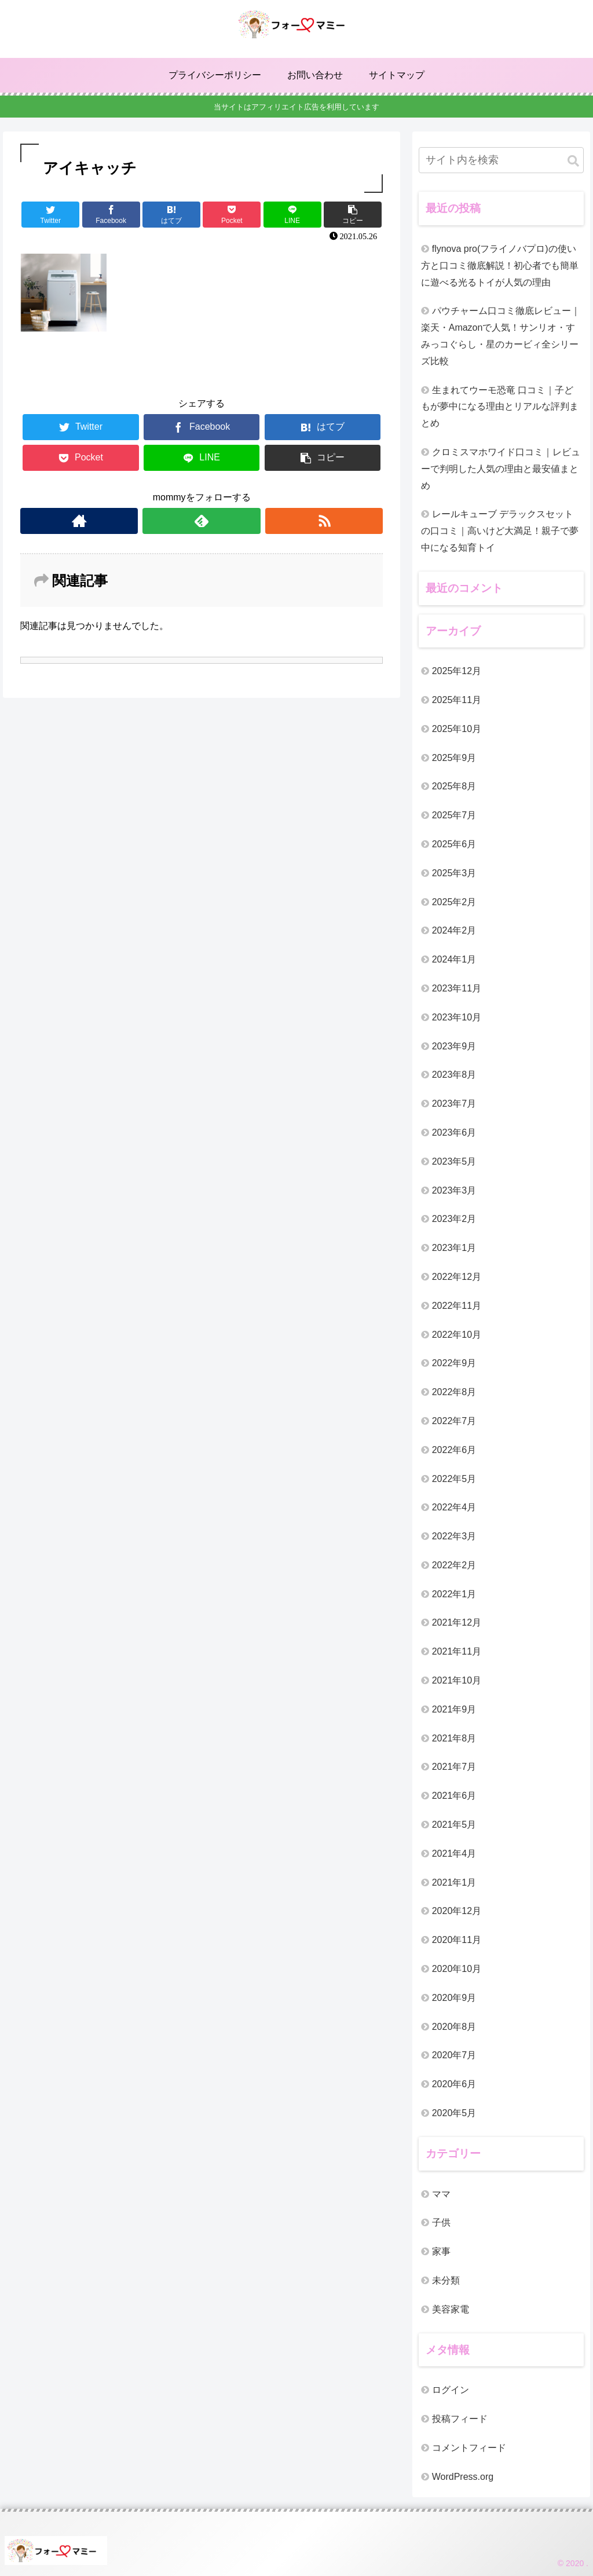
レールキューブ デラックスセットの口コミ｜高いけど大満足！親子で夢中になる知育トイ (500, 530)
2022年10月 (456, 1335)
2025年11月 (456, 700)
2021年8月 (454, 1738)
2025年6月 (454, 844)
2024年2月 (454, 930)
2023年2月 (454, 1219)
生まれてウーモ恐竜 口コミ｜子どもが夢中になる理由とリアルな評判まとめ (500, 407)
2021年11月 (456, 1651)
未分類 (446, 2280)
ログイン (450, 2390)
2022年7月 (454, 1421)
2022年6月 (454, 1450)
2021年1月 (454, 1882)
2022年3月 (454, 1536)
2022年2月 (454, 1565)
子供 (441, 2222)
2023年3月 (454, 1190)
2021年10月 (456, 1680)
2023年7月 (454, 1103)
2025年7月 (454, 815)
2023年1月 (454, 1248)
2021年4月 (454, 1853)
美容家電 (450, 2309)
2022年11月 (456, 1306)
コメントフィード (469, 2448)
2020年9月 (454, 1998)
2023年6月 (454, 1132)
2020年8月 (454, 2027)
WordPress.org (462, 2477)
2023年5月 (454, 1161)
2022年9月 (454, 1363)
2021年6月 (454, 1796)
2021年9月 (454, 1709)
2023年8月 (454, 1075)
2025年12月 (456, 671)
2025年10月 (456, 729)
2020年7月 (454, 2055)
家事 (441, 2251)
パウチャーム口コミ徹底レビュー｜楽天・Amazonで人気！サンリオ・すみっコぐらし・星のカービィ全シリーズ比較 (500, 335)
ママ (441, 2194)
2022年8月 (454, 1392)
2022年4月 (454, 1507)
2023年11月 (456, 988)
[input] (501, 160)
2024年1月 (454, 959)
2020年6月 (454, 2084)
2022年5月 (454, 1479)
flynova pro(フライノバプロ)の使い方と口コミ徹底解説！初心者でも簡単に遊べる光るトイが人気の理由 (500, 265)
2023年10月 (456, 1017)
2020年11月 (456, 1940)
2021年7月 (454, 1767)
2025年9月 (454, 758)
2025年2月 (454, 902)
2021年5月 (454, 1824)
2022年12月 (456, 1277)
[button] (573, 161)
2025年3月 (454, 873)
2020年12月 (456, 1911)
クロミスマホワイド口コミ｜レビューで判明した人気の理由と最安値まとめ (500, 469)
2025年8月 (454, 786)
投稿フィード (460, 2419)
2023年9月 (454, 1046)
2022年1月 (454, 1594)
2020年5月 (454, 2113)
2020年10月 (456, 1969)
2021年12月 (456, 1622)
